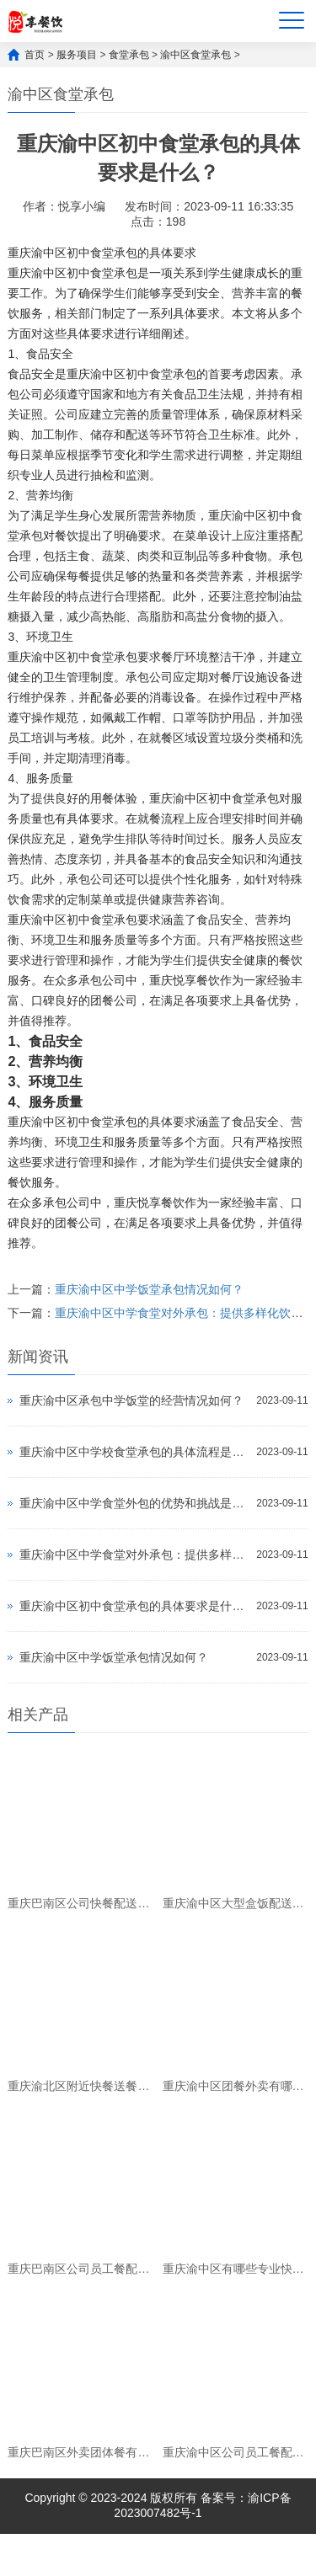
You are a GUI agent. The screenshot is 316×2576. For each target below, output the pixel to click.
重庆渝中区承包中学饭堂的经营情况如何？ (131, 1400)
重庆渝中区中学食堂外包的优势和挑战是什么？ (133, 1503)
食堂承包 (129, 55)
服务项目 (76, 55)
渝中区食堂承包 (195, 55)
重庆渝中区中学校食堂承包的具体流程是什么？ (133, 1452)
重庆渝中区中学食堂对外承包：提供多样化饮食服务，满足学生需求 (133, 1554)
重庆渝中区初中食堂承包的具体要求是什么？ (133, 1606)
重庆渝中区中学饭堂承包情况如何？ (149, 1289)
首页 (34, 55)
